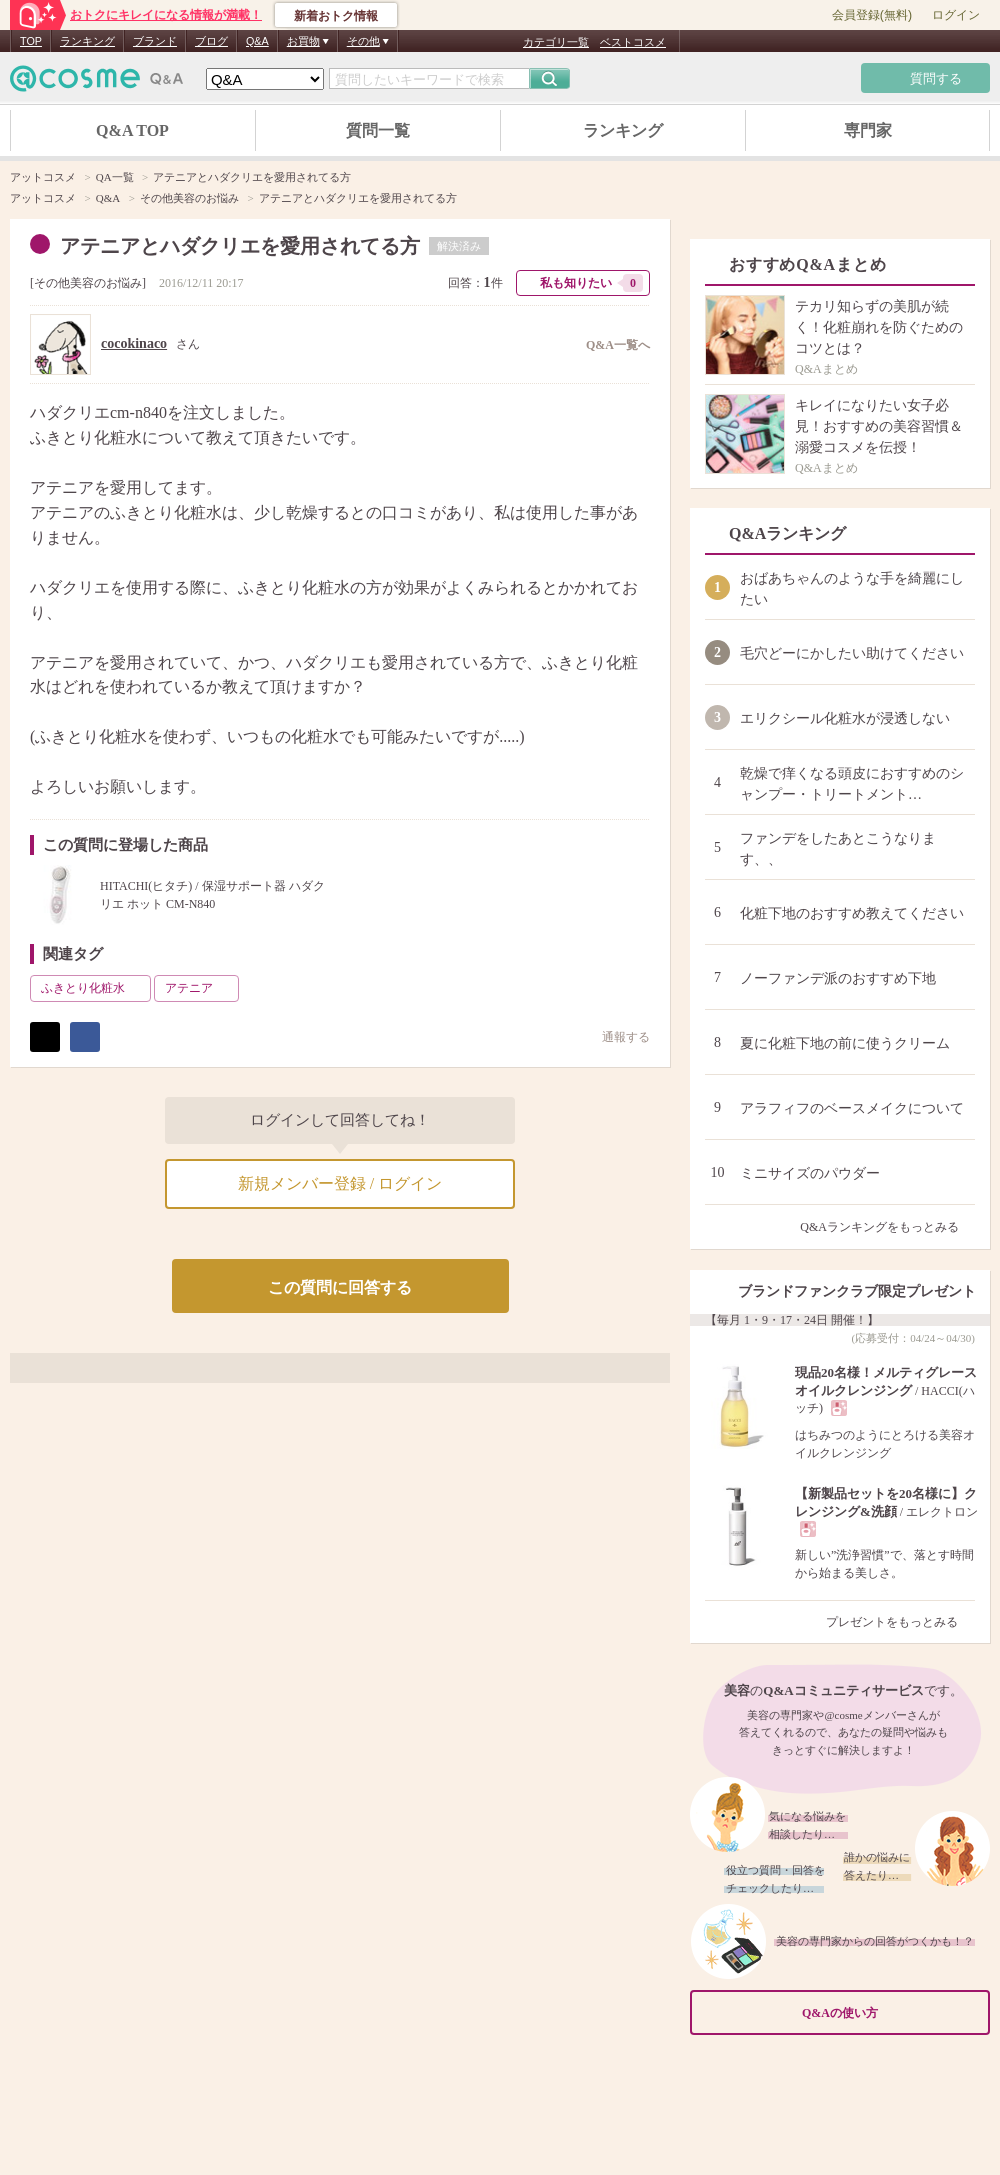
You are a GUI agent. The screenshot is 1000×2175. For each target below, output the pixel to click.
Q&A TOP (132, 130)
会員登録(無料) (872, 15)
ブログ (211, 41)
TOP (31, 41)
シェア (85, 1037)
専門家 (868, 130)
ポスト (45, 1037)
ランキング (87, 41)
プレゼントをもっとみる (900, 1622)
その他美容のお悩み (88, 283)
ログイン (956, 15)
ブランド (155, 41)
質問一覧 (378, 130)
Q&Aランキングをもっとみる (887, 1227)
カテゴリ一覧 (556, 42)
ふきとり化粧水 (94, 988)
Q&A (257, 41)
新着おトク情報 (336, 16)
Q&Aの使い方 (890, 2013)
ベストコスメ (633, 42)
